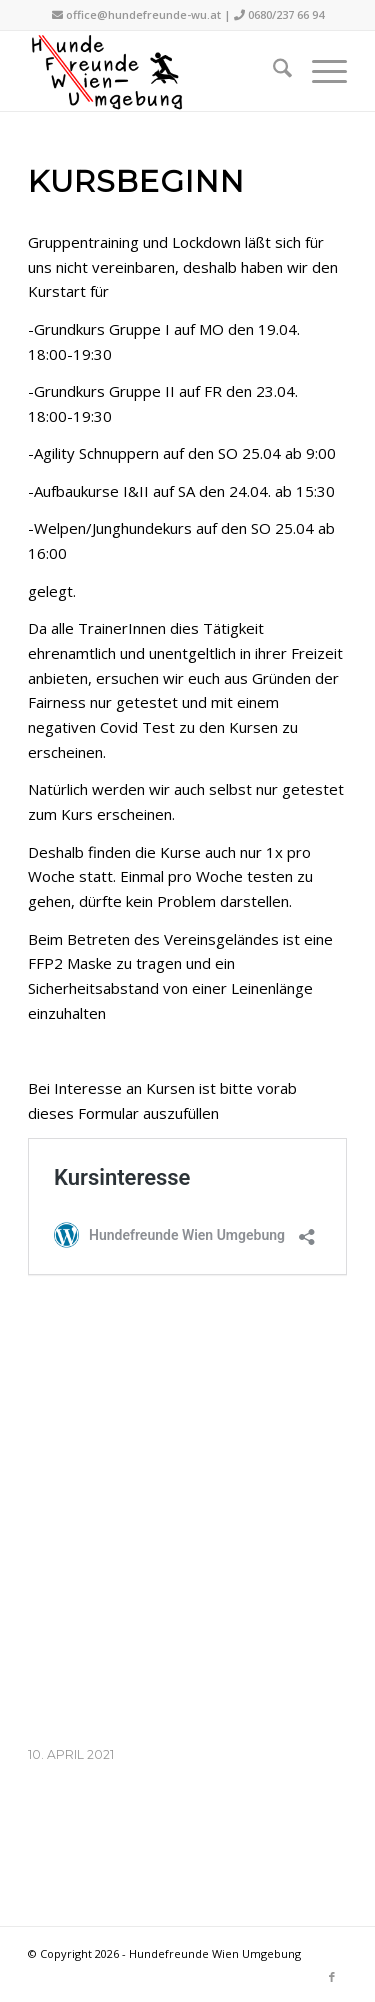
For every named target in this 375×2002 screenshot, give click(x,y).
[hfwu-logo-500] (155, 71)
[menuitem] (272, 71)
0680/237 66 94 (286, 14)
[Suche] (272, 71)
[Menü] (319, 71)
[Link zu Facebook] (332, 1977)
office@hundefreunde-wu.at (143, 14)
